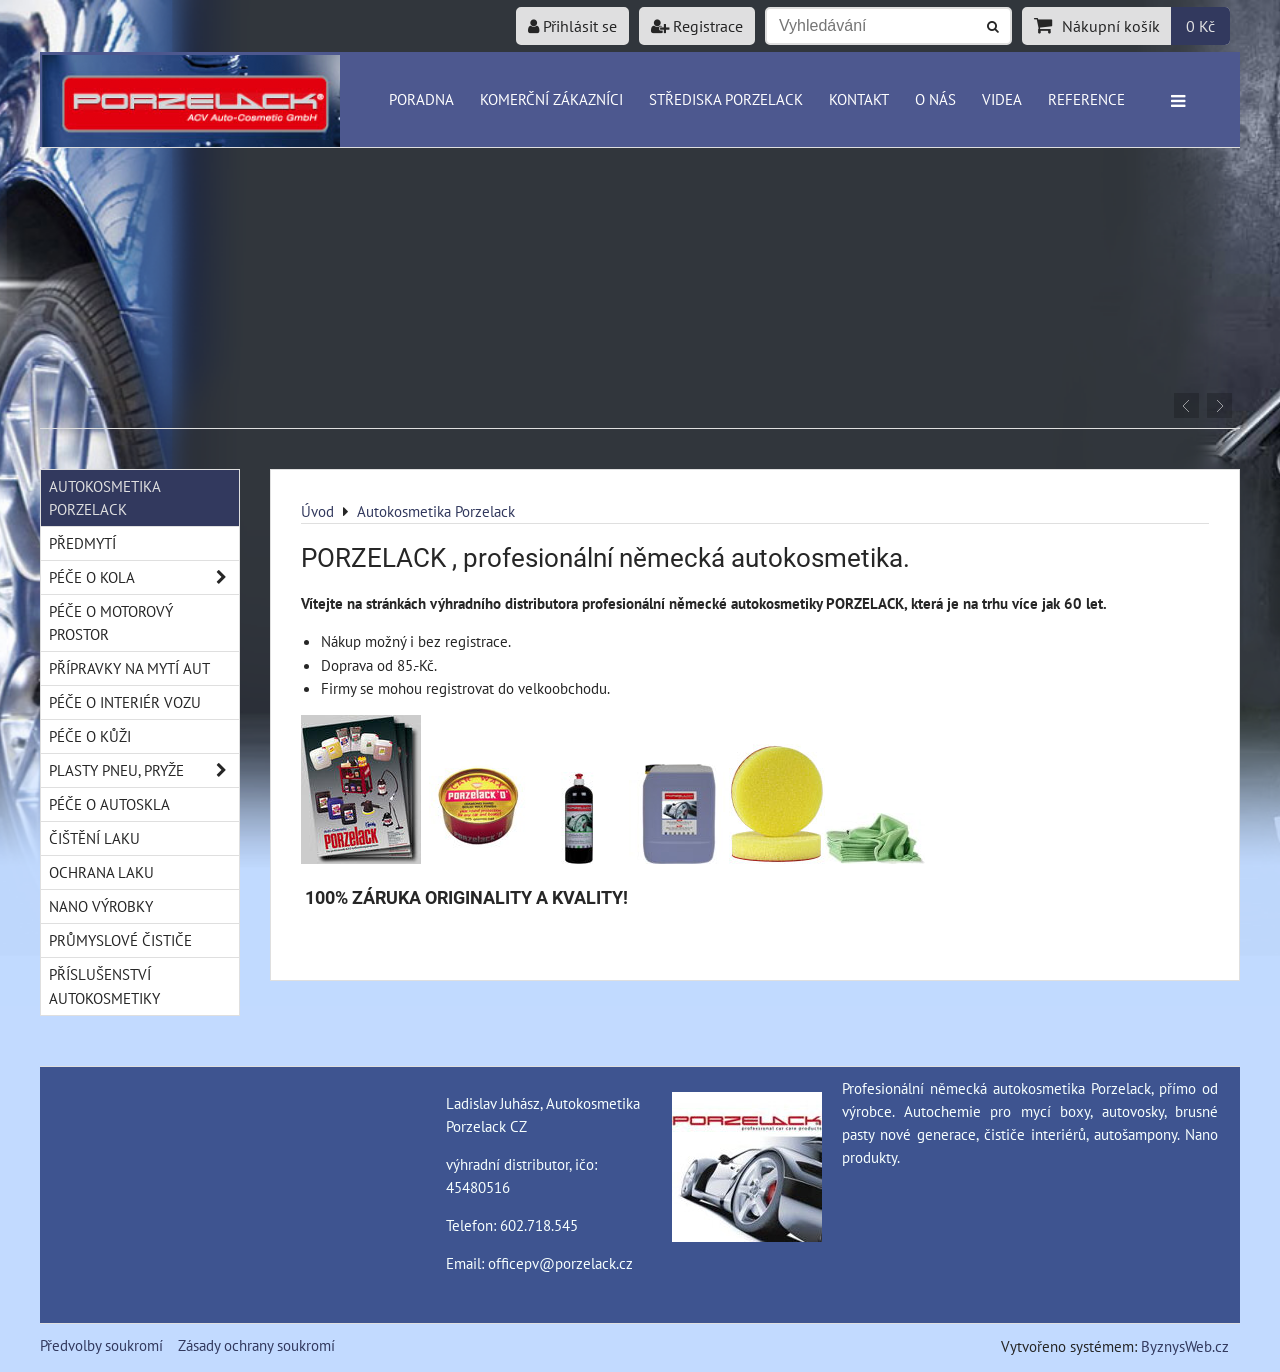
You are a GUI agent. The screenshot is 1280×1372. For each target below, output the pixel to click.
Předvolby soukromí (101, 1345)
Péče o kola (144, 577)
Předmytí (82, 543)
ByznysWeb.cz (1185, 1346)
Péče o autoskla (109, 804)
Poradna (421, 99)
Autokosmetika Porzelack (105, 497)
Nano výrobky (101, 906)
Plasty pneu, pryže (144, 770)
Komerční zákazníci (551, 99)
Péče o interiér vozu (125, 702)
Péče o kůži (90, 736)
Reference (1086, 99)
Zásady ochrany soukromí (256, 1345)
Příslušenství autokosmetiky (104, 985)
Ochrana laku (101, 872)
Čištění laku (94, 838)
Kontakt (859, 99)
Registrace (697, 26)
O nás (935, 99)
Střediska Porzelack (726, 99)
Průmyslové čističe (120, 940)
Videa (1002, 99)
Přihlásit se (572, 26)
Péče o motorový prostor (111, 622)
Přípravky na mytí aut (129, 668)
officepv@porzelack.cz (560, 1263)
